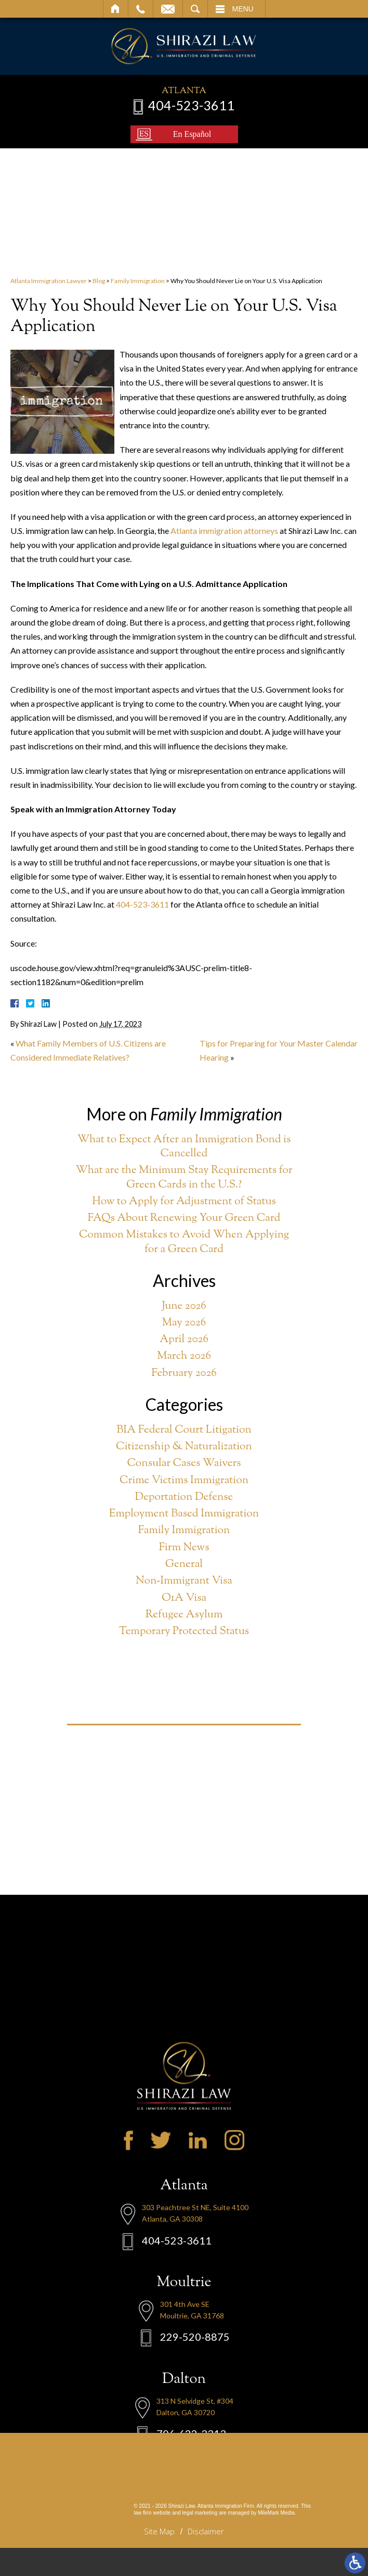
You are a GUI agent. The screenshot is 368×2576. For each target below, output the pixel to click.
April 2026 (184, 1340)
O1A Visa (184, 1598)
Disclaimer (206, 2531)
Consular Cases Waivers (184, 1464)
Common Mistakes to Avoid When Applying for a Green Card (184, 1242)
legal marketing (200, 2513)
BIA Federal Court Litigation (184, 1430)
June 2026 (184, 1306)
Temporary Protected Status (184, 1632)
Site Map (159, 2531)
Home (115, 9)
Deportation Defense (184, 1497)
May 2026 (184, 1323)
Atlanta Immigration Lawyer (48, 281)
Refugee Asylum (184, 1615)
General (184, 1565)
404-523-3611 (191, 105)
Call (140, 9)
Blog (99, 281)
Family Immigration (138, 281)
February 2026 (184, 1374)
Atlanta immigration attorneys (224, 530)
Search (195, 9)
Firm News (184, 1548)
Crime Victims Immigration (184, 1481)
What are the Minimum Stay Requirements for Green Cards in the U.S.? (183, 1178)
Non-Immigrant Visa (184, 1581)
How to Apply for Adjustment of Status (184, 1202)
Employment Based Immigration (184, 1514)
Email (167, 9)
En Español (192, 134)
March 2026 (184, 1356)
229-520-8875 (195, 2408)
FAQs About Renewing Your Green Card (184, 1219)
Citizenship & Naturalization (184, 1447)
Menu (243, 9)
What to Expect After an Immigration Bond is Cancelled (184, 1147)
